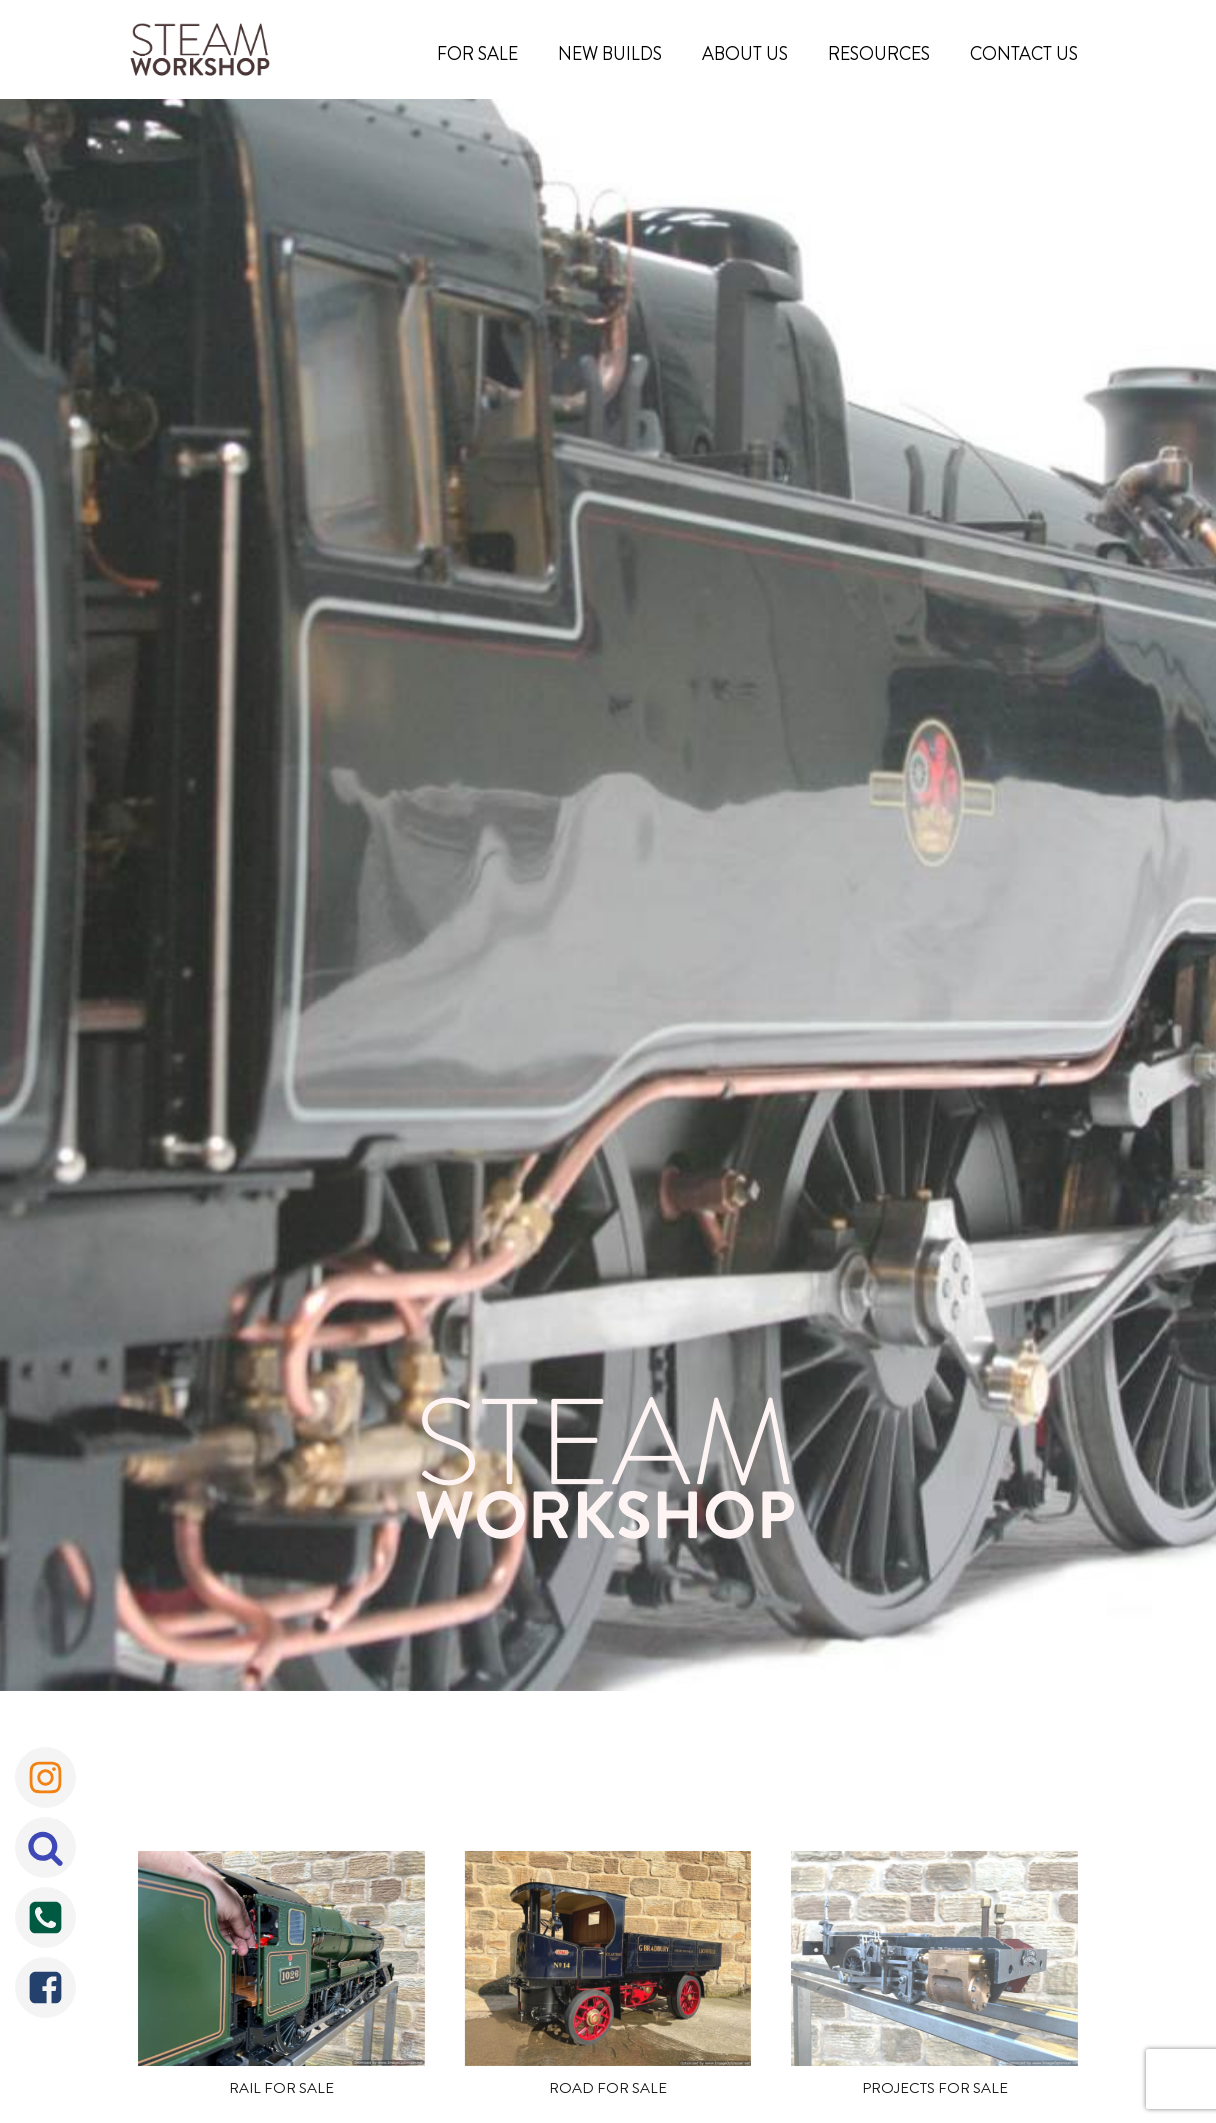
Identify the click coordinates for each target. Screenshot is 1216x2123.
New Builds (610, 54)
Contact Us (1024, 54)
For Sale (477, 54)
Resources (879, 54)
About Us (745, 54)
